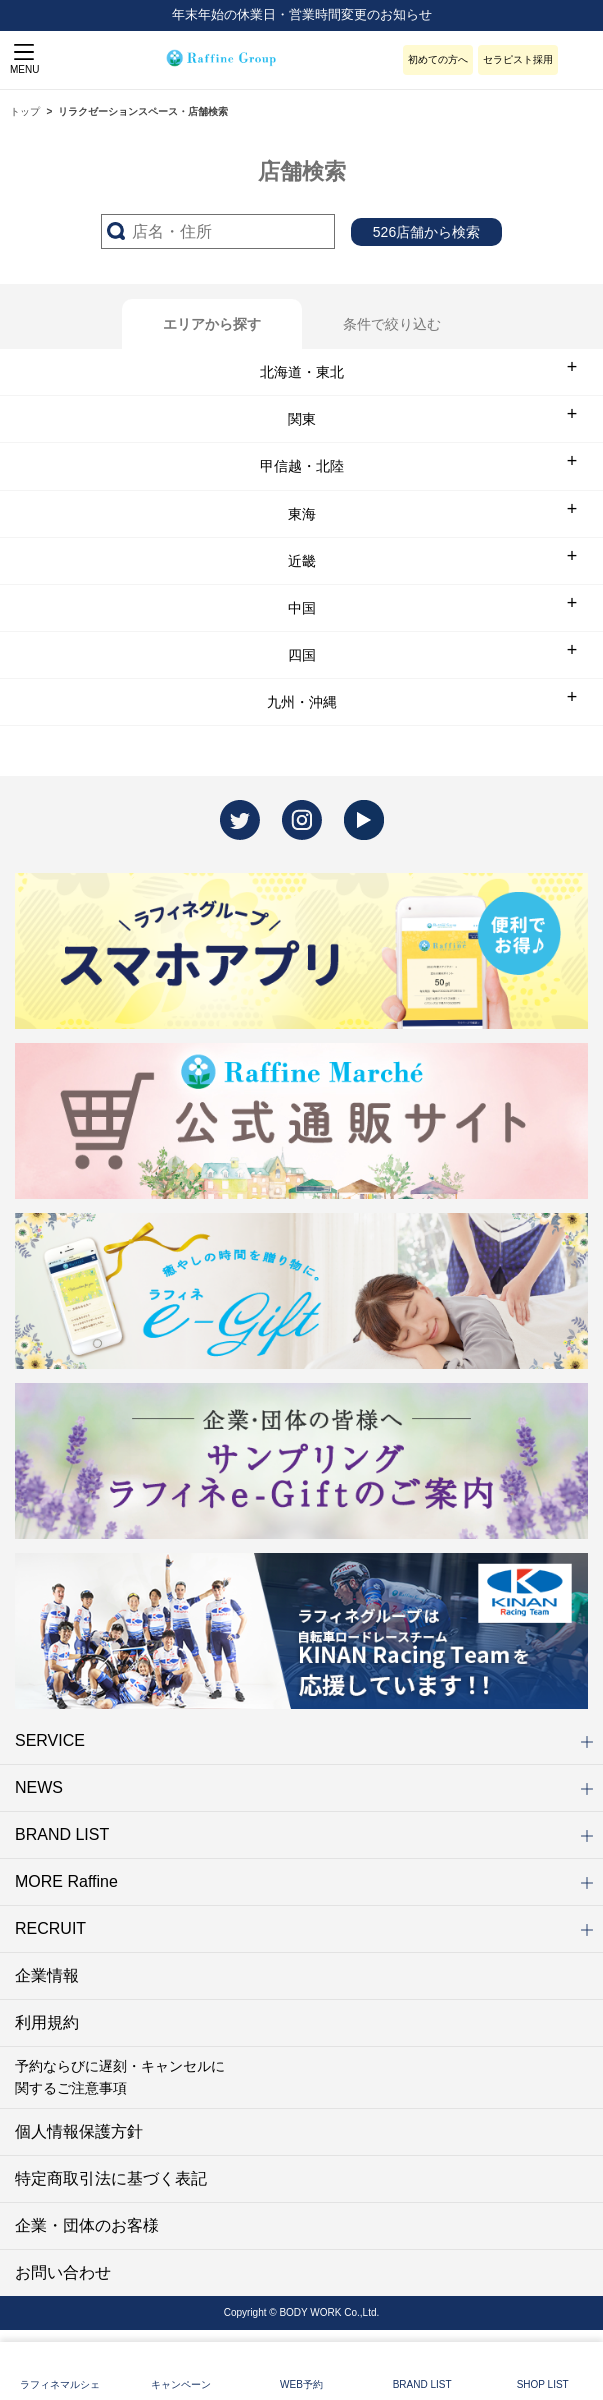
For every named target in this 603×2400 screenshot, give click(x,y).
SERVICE (304, 1740)
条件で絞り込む (392, 324)
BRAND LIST (304, 1834)
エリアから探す (212, 324)
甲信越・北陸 (302, 466)
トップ (25, 111)
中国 (302, 608)
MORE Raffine (304, 1881)
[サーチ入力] (218, 231)
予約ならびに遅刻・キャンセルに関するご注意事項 (120, 2077)
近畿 (302, 561)
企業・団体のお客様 (87, 2225)
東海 (302, 514)
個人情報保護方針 (79, 2131)
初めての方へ (438, 59)
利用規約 (47, 2022)
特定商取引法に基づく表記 (111, 2178)
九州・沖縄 (302, 702)
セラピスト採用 (518, 59)
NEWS (304, 1787)
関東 (302, 419)
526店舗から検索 (426, 232)
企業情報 (47, 1975)
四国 (302, 655)
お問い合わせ (63, 2272)
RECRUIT (304, 1928)
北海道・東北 (302, 372)
